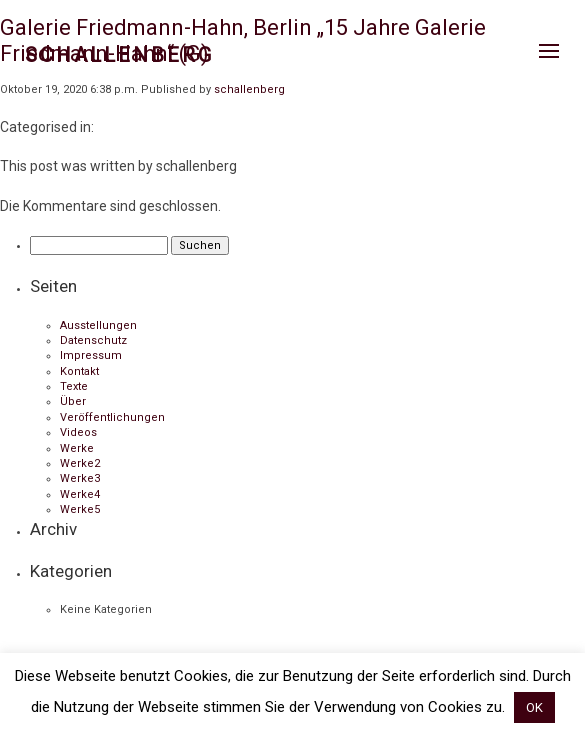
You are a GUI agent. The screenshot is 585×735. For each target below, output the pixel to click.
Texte (74, 386)
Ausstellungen (98, 325)
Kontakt (79, 371)
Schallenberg (119, 55)
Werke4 (80, 494)
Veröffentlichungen (112, 417)
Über (73, 401)
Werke (77, 448)
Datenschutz (93, 340)
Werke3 (80, 478)
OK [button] (534, 707)
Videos (78, 432)
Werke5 (80, 509)
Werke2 (80, 463)
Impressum (91, 355)
